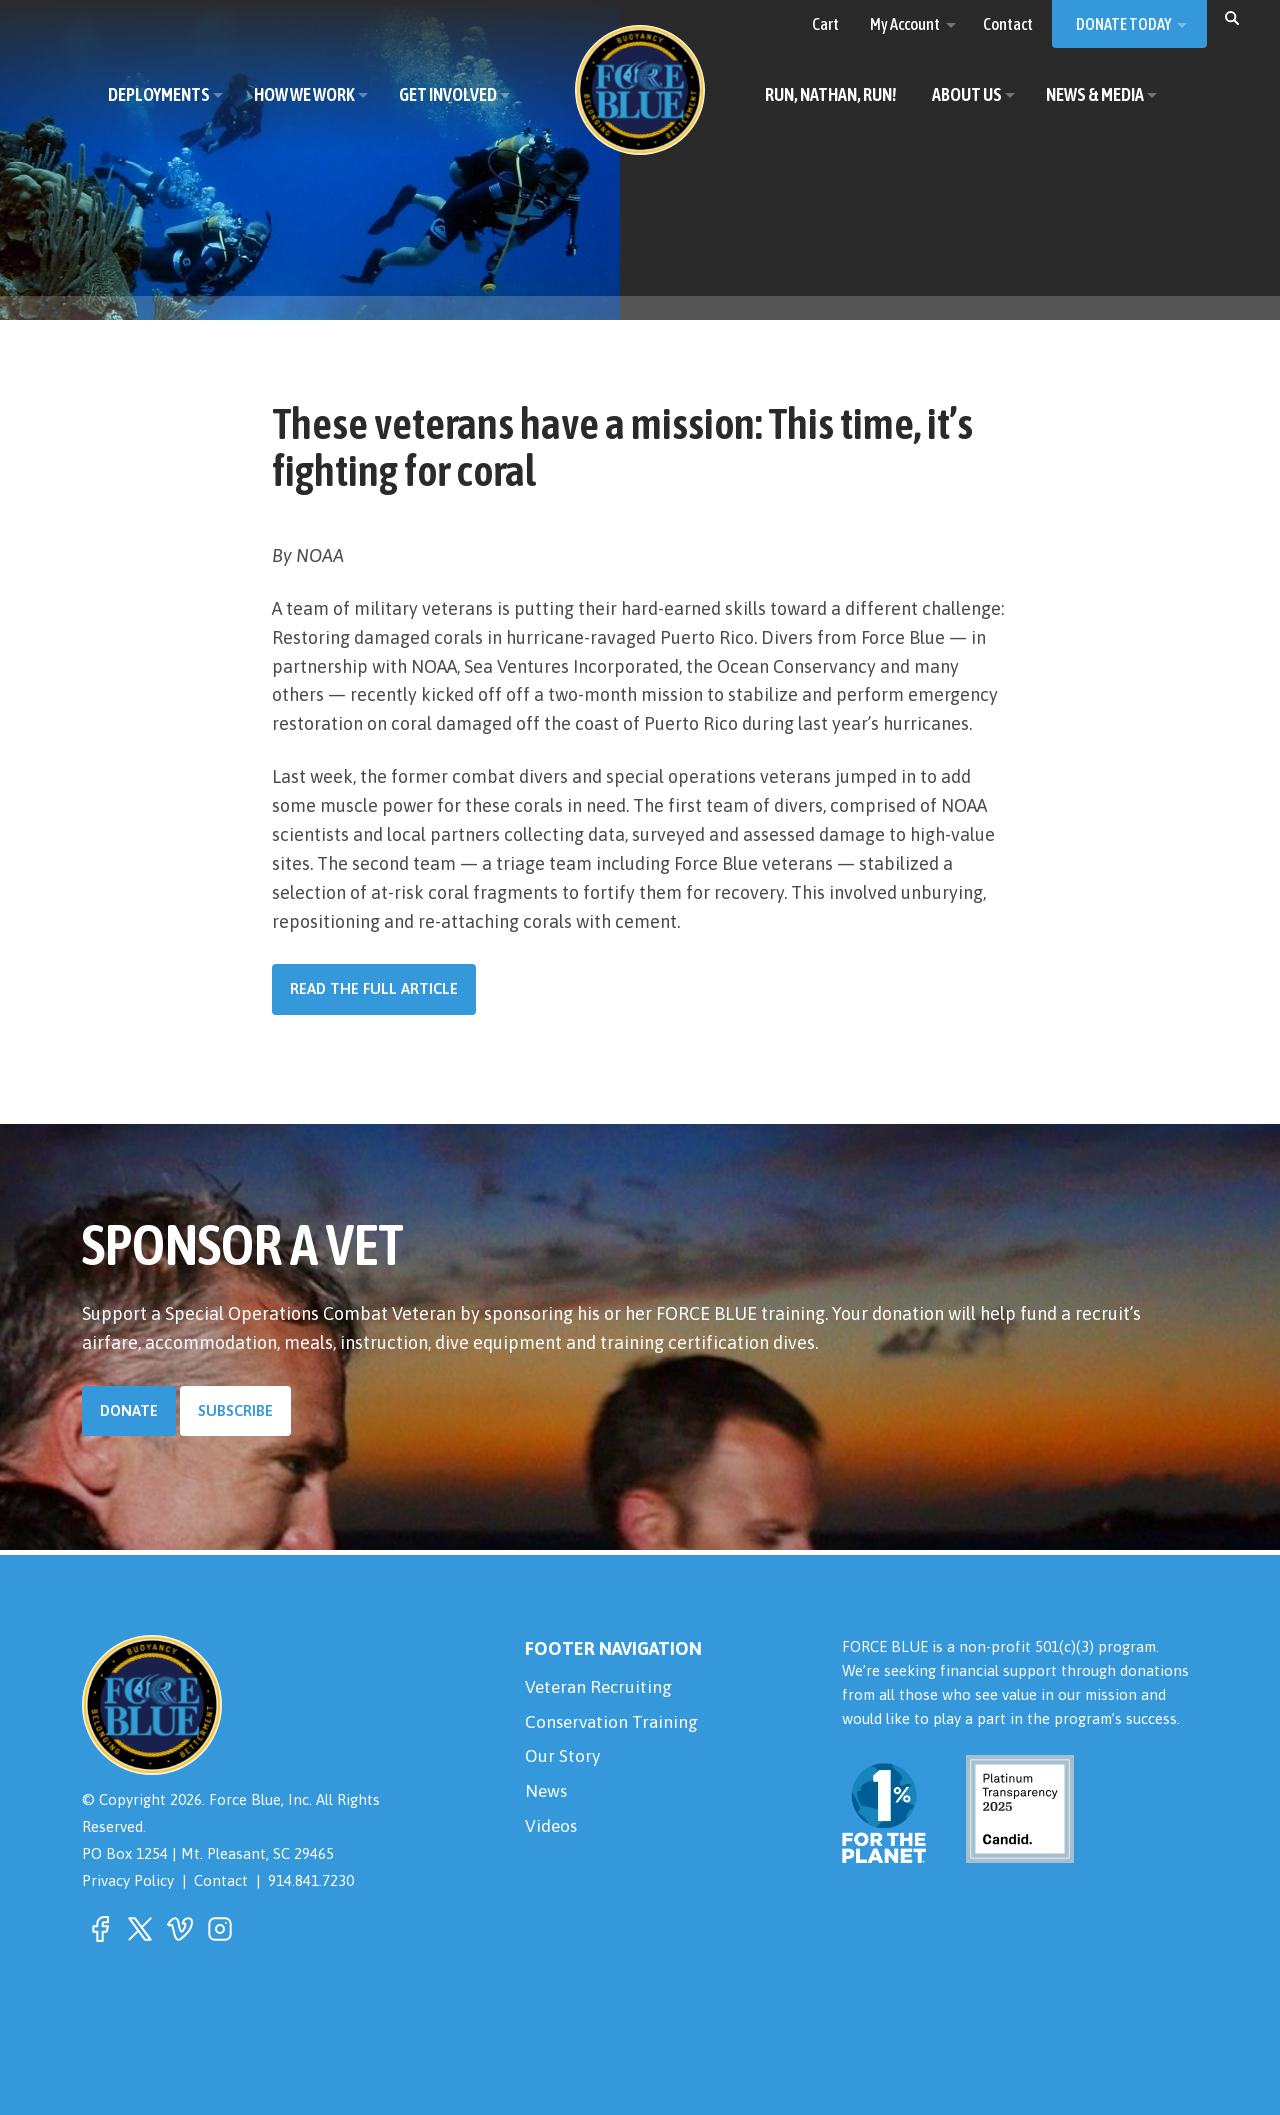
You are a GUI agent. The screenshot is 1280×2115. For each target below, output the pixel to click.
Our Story (563, 1760)
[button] (1232, 17)
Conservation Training (614, 1723)
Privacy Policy (128, 1880)
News (547, 1796)
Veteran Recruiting (601, 1687)
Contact (222, 1880)
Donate (129, 1410)
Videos (552, 1832)
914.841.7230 (313, 1880)
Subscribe (236, 1410)
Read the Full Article (374, 988)
